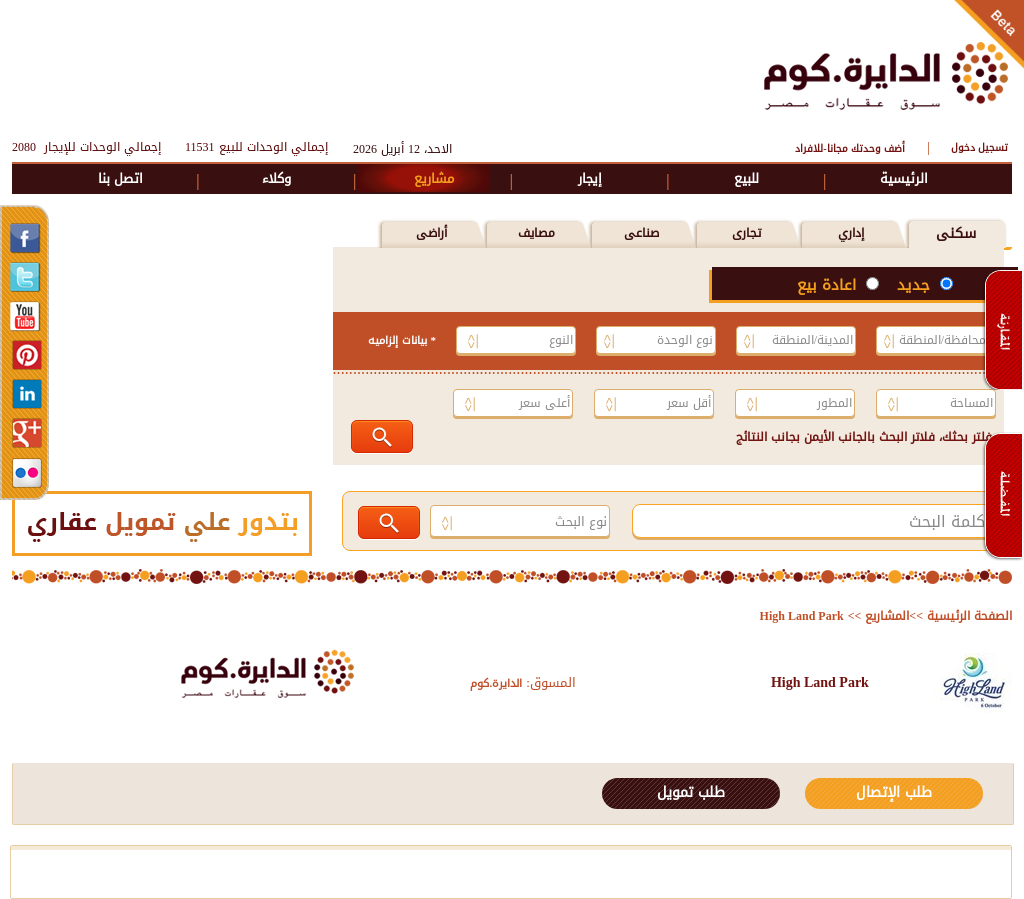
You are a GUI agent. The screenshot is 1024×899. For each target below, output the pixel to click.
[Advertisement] (377, 73)
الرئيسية (904, 178)
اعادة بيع (829, 285)
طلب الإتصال (894, 792)
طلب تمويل (691, 792)
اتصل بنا (120, 178)
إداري (851, 233)
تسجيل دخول (979, 147)
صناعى (641, 233)
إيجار (590, 178)
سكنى (956, 233)
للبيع (746, 178)
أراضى (431, 233)
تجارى (746, 233)
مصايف (536, 233)
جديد (916, 285)
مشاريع (434, 178)
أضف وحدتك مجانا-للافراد (849, 148)
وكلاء (276, 178)
